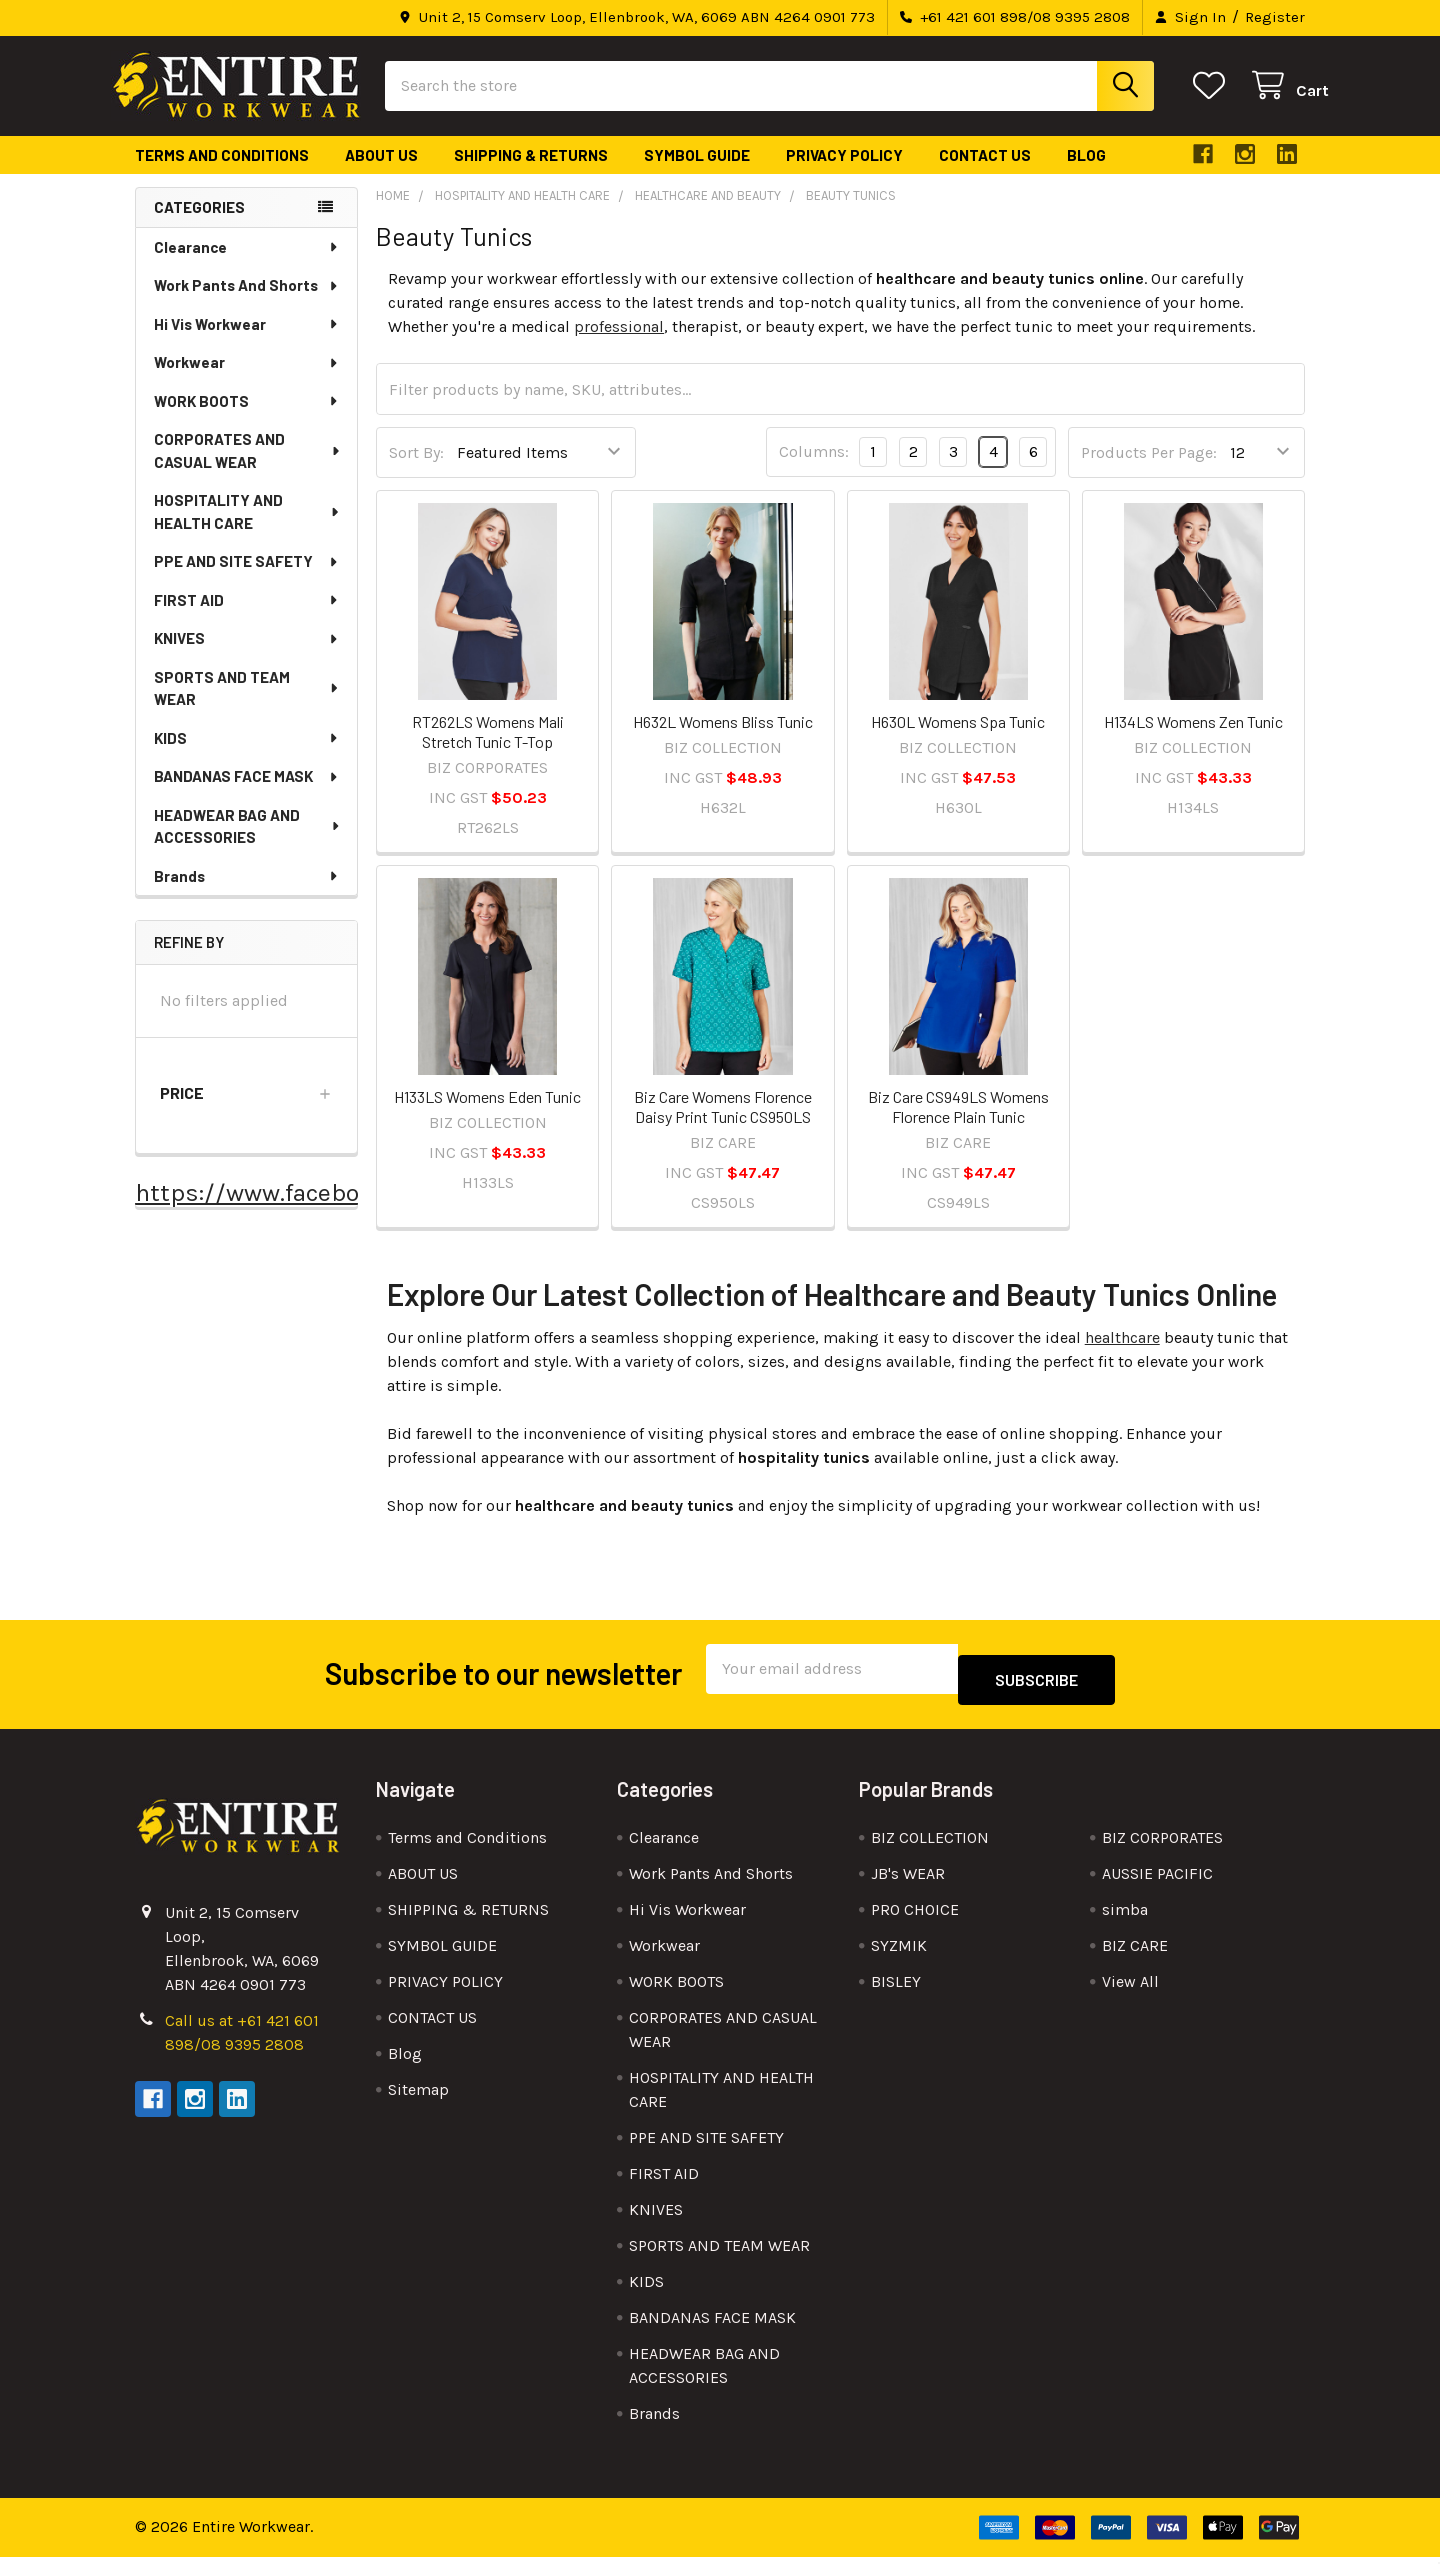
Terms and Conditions (222, 173)
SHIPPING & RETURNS (531, 173)
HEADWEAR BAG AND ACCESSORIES (248, 844)
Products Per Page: (1149, 470)
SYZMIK (899, 1952)
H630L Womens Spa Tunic (958, 739)
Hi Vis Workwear (247, 342)
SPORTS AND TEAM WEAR (247, 706)
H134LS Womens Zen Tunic (1193, 739)
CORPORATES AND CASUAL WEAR (248, 468)
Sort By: (416, 470)
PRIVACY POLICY (844, 173)
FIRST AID (247, 618)
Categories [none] (199, 225)
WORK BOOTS (247, 419)
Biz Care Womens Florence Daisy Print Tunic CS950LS (723, 1124)
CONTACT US (985, 173)
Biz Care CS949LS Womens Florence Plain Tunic (958, 1124)
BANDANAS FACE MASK (247, 794)
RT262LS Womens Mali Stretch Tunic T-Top (488, 749)
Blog (1086, 173)
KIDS (247, 756)
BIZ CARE (1135, 1952)
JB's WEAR (908, 1880)
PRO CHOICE (915, 1916)
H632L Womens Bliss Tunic (723, 739)
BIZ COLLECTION (930, 1844)
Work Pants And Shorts (247, 303)
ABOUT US (381, 173)
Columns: (814, 469)
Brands (247, 894)
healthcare (1122, 1355)
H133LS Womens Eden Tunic (487, 1114)
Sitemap (418, 2096)
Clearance (247, 265)
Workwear (247, 380)
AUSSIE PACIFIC (1157, 1880)
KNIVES (247, 656)
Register (1275, 17)
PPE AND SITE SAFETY (247, 579)
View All (1130, 1988)
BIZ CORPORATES (1162, 1844)
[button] (246, 1111)
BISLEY (896, 1988)
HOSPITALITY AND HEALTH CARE (248, 529)
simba (1125, 1916)
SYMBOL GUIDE (697, 173)
